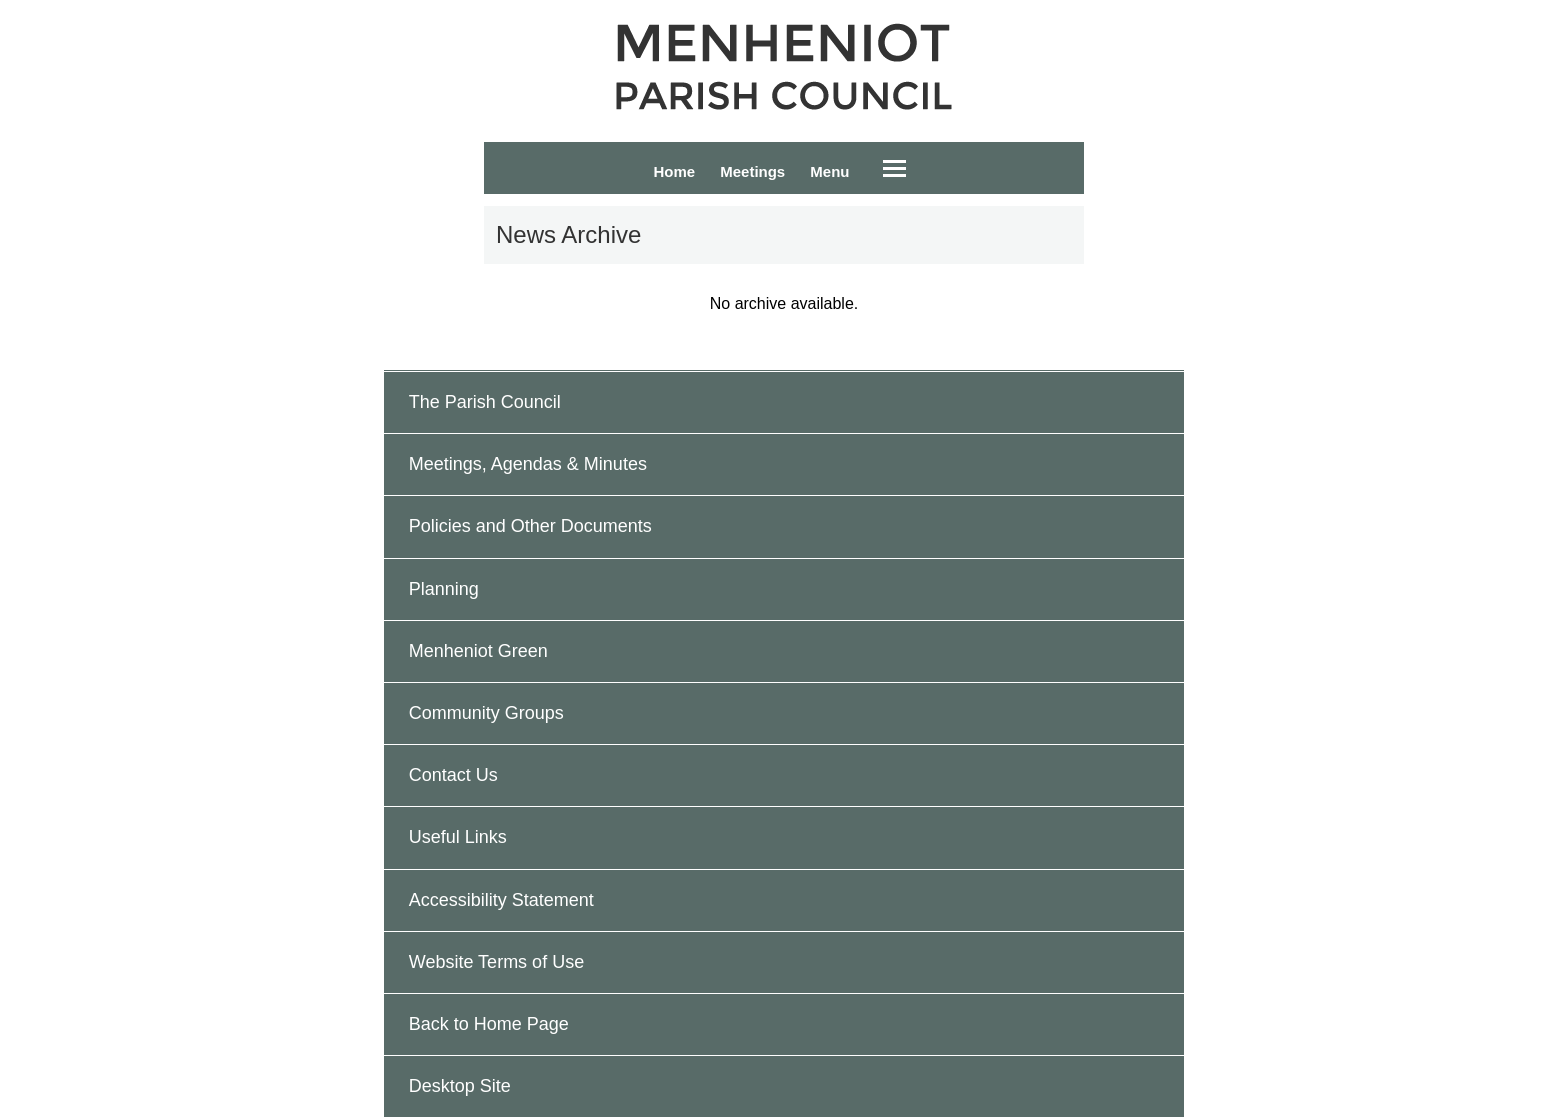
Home (674, 171)
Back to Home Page (489, 1024)
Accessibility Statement (501, 900)
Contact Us (453, 775)
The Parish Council (485, 402)
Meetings (752, 171)
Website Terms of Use (496, 962)
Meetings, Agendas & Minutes (528, 464)
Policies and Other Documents (530, 526)
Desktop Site (460, 1086)
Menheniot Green (478, 651)
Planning (444, 589)
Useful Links (458, 837)
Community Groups (486, 713)
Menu (829, 171)
